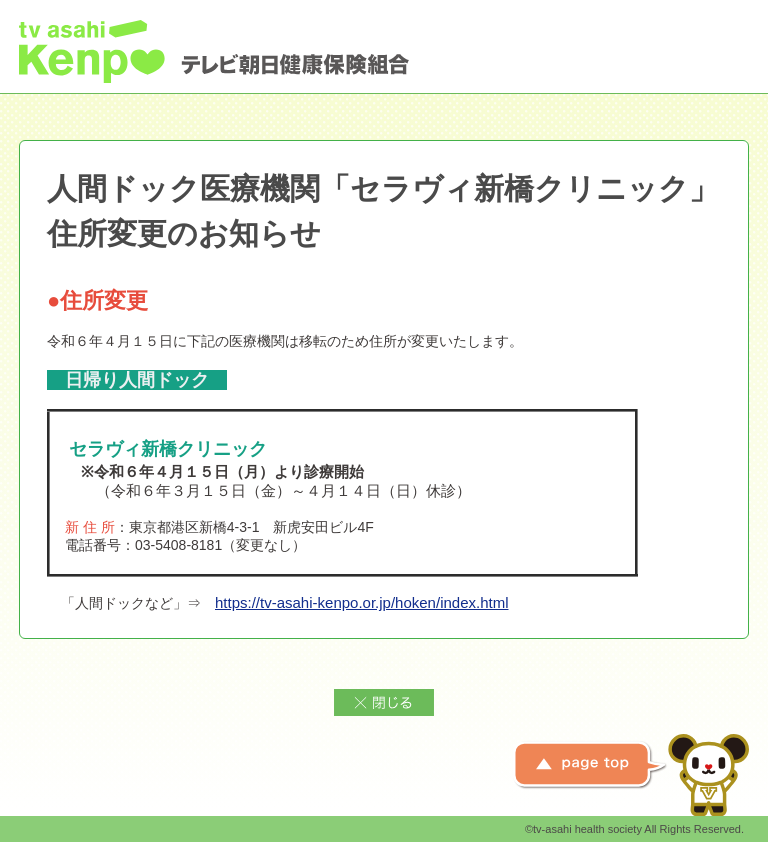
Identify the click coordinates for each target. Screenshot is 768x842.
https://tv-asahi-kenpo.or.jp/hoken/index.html (362, 602)
